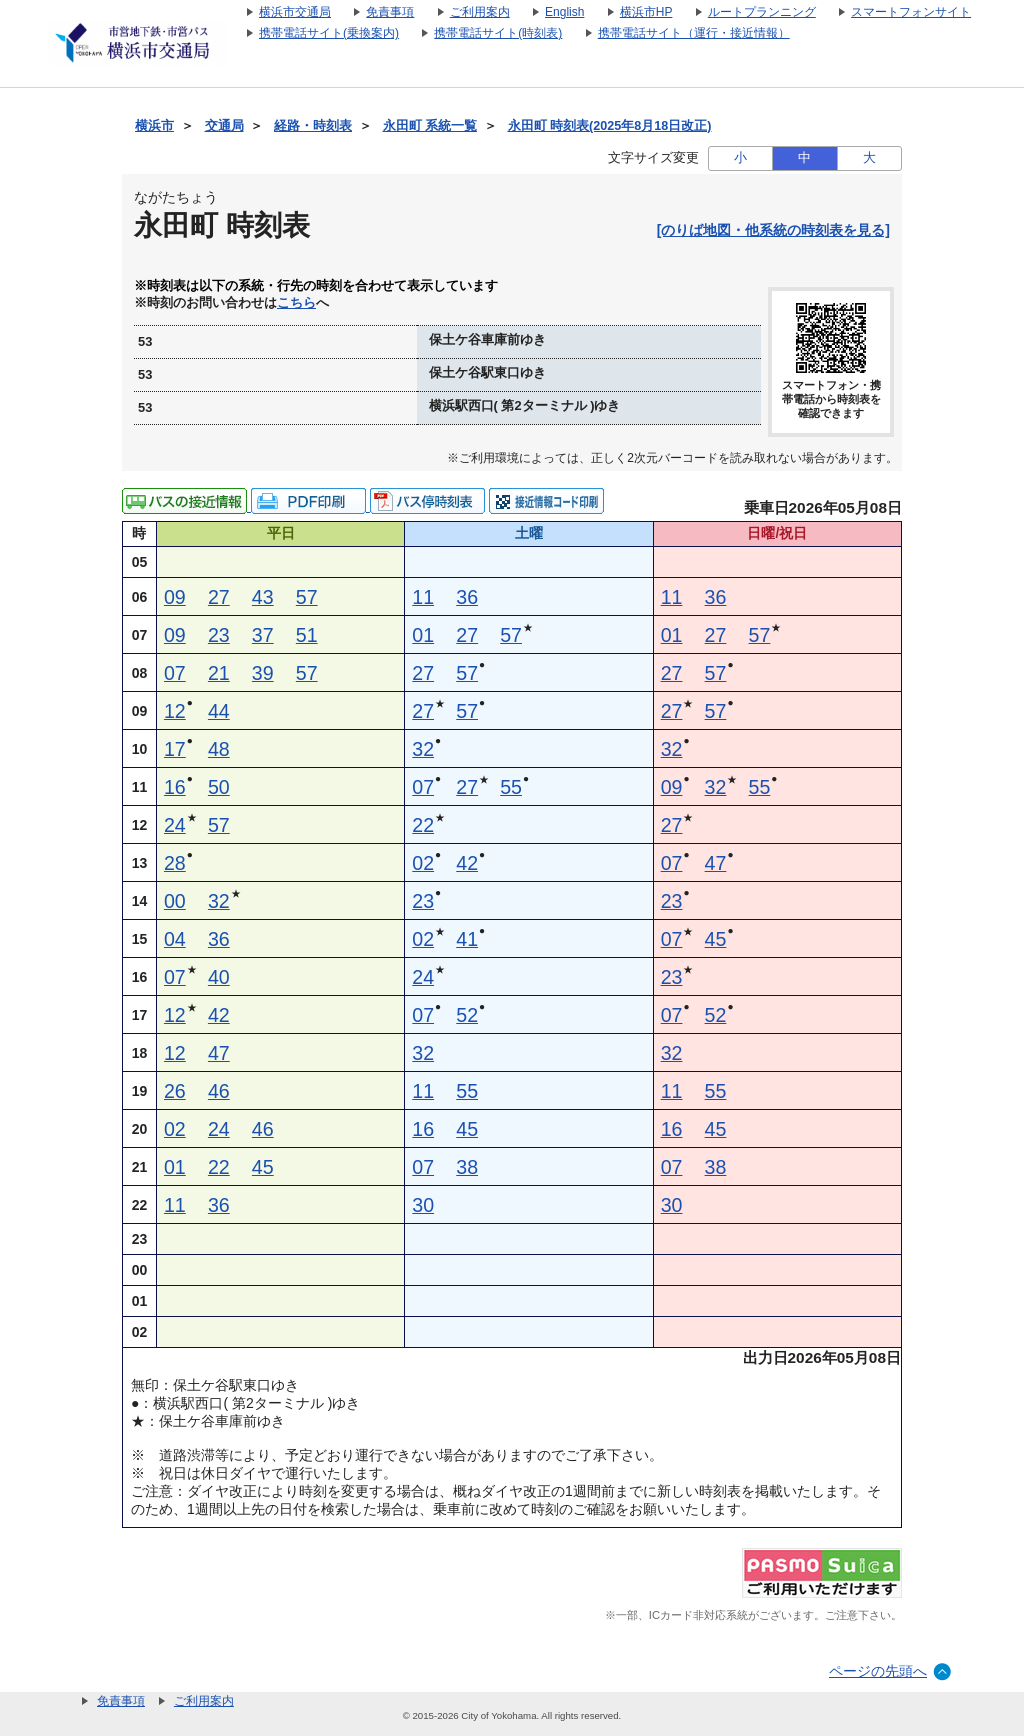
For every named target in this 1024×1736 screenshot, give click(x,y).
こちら (296, 303)
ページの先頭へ (878, 1671)
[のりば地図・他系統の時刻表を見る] (773, 230)
